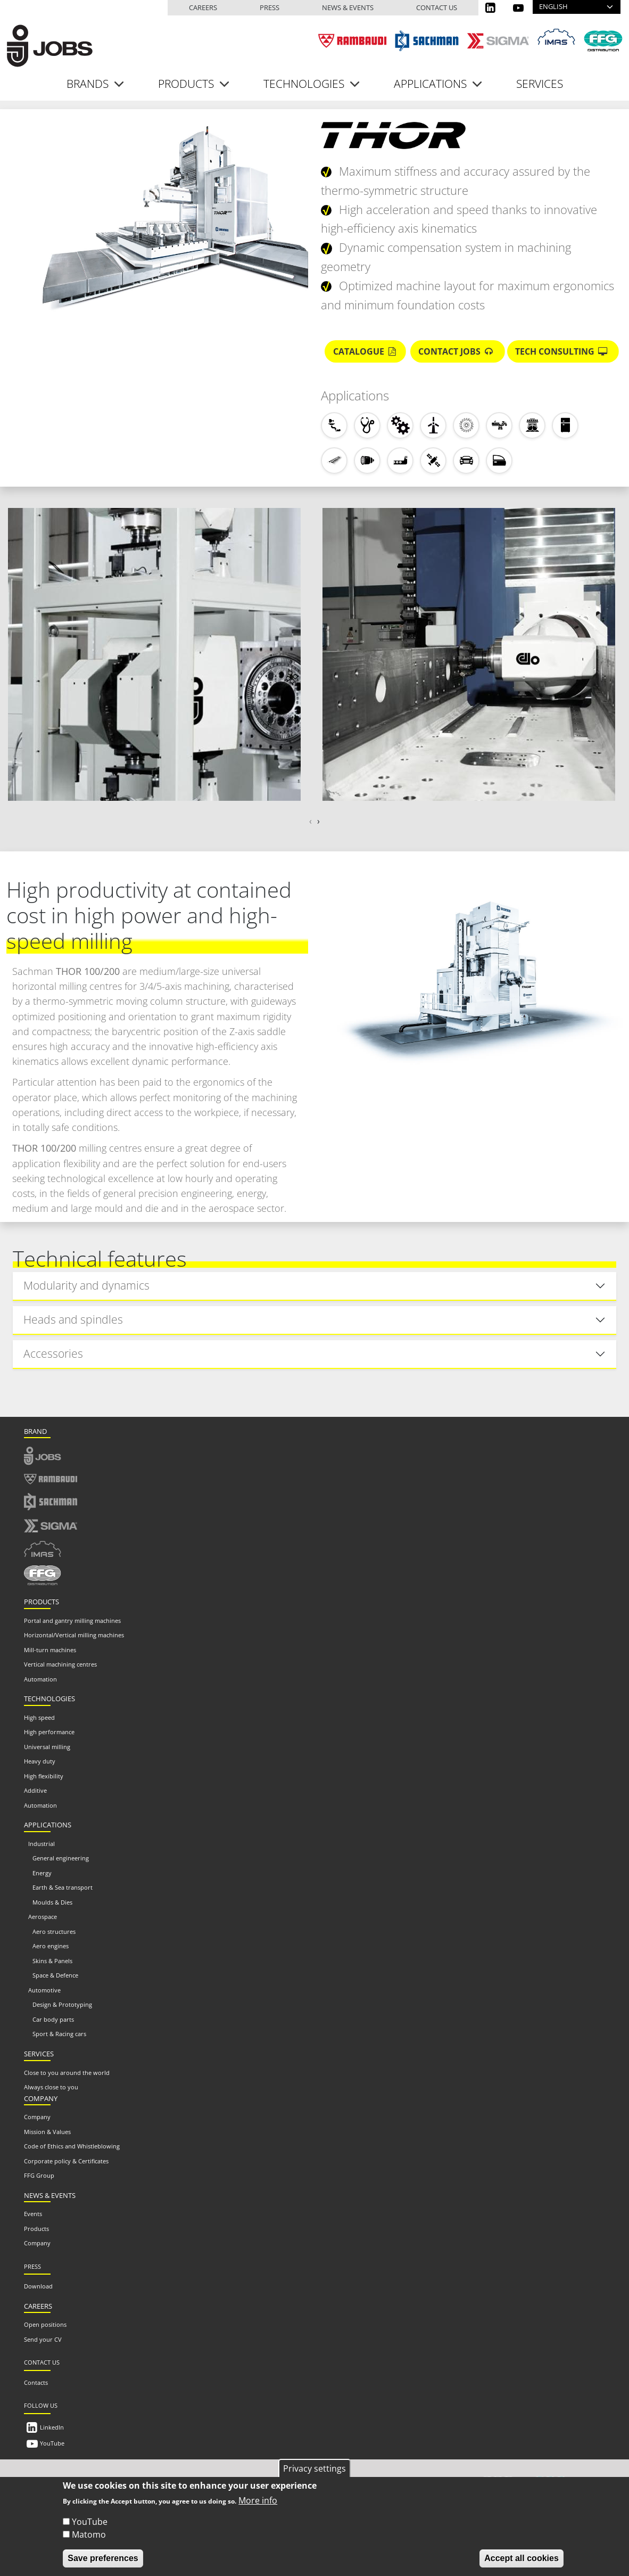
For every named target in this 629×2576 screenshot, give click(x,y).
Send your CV (43, 2339)
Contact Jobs (457, 351)
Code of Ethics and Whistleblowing (72, 2146)
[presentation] (310, 821)
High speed (39, 1717)
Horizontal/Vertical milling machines (74, 1635)
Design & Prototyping (62, 2004)
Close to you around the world (67, 2073)
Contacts (36, 2382)
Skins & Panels (52, 1961)
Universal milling (47, 1747)
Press (269, 7)
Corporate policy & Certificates (66, 2161)
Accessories (53, 1353)
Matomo (89, 2535)
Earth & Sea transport (62, 1887)
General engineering (60, 1858)
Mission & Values (47, 2132)
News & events (348, 7)
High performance (49, 1732)
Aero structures (54, 1931)
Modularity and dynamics (86, 1285)
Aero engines (50, 1946)
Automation (40, 1679)
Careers (203, 7)
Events (33, 2214)
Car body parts (53, 2019)
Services (539, 83)
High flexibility (43, 1776)
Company (37, 2117)
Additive (35, 1790)
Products (36, 2229)
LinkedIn (52, 2427)
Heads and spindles (73, 1319)
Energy (42, 1873)
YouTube (52, 2443)
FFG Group (39, 2175)
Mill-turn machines (50, 1650)
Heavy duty (39, 1761)
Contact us (436, 7)
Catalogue (365, 351)
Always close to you (51, 2087)
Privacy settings (314, 2468)
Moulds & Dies (52, 1902)
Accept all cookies (521, 2558)
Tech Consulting (562, 351)
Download (38, 2286)
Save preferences (103, 2558)
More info (257, 2501)
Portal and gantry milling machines (72, 1621)
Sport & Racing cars (59, 2034)
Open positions (45, 2324)
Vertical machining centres (60, 1664)
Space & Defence (55, 1975)
